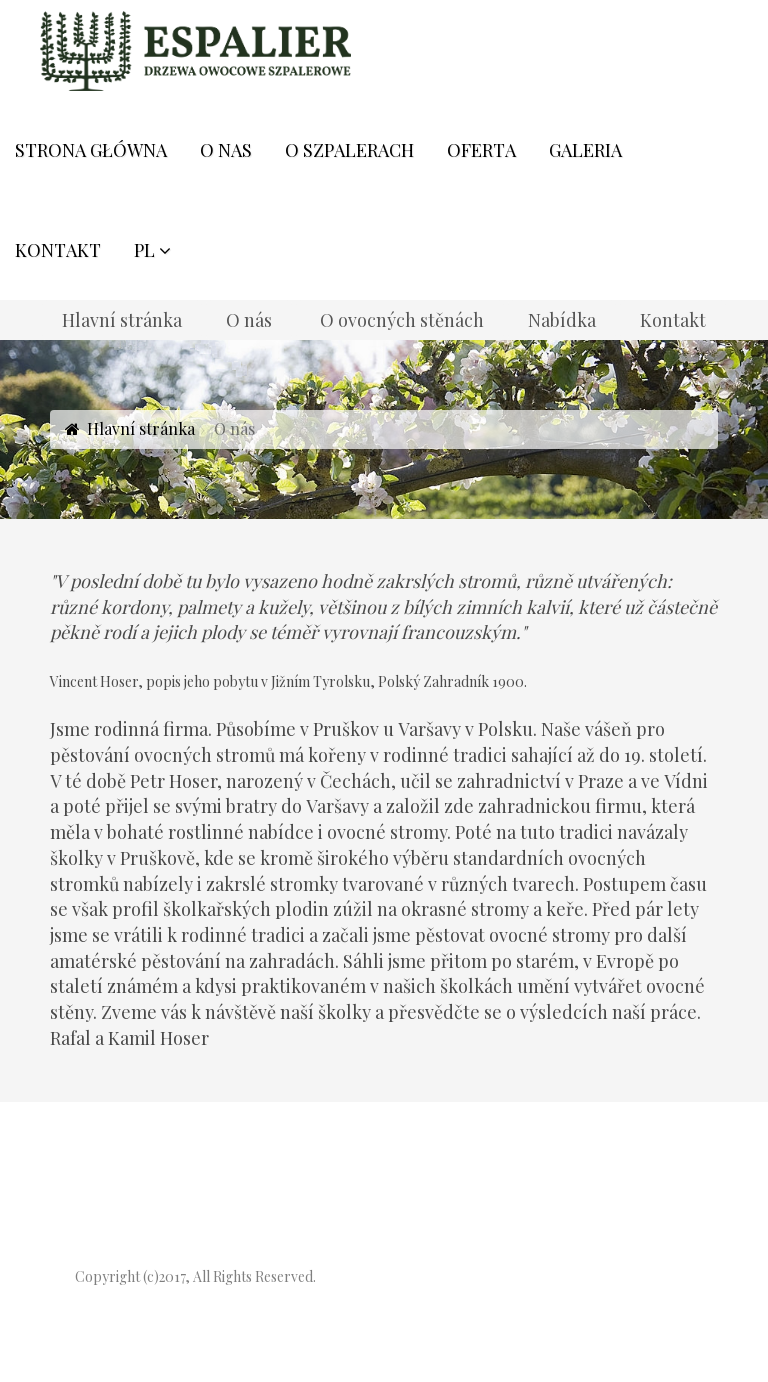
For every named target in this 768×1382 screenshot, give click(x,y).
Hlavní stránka (141, 428)
